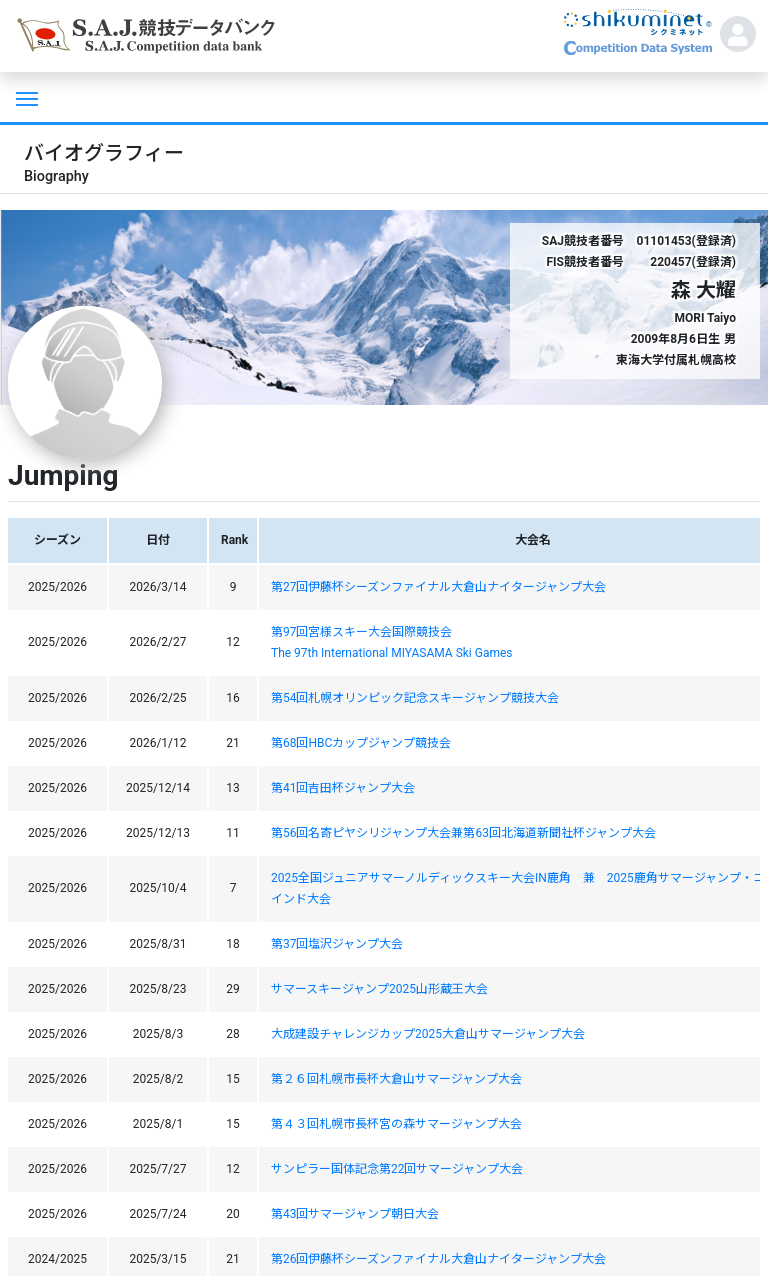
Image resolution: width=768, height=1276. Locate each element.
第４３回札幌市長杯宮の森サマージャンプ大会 (396, 1124)
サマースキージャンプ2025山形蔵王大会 (379, 989)
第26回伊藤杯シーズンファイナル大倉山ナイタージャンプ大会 (439, 1259)
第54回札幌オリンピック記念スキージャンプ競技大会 (415, 698)
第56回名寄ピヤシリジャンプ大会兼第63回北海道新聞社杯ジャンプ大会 (463, 833)
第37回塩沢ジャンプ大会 (337, 944)
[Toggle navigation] (25, 97)
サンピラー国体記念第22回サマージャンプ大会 (397, 1169)
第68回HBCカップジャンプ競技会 (361, 743)
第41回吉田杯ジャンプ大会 (343, 788)
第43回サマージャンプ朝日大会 (355, 1214)
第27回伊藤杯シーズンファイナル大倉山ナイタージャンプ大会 (439, 587)
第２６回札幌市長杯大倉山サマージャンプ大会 (396, 1079)
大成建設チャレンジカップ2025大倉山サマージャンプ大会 (428, 1034)
